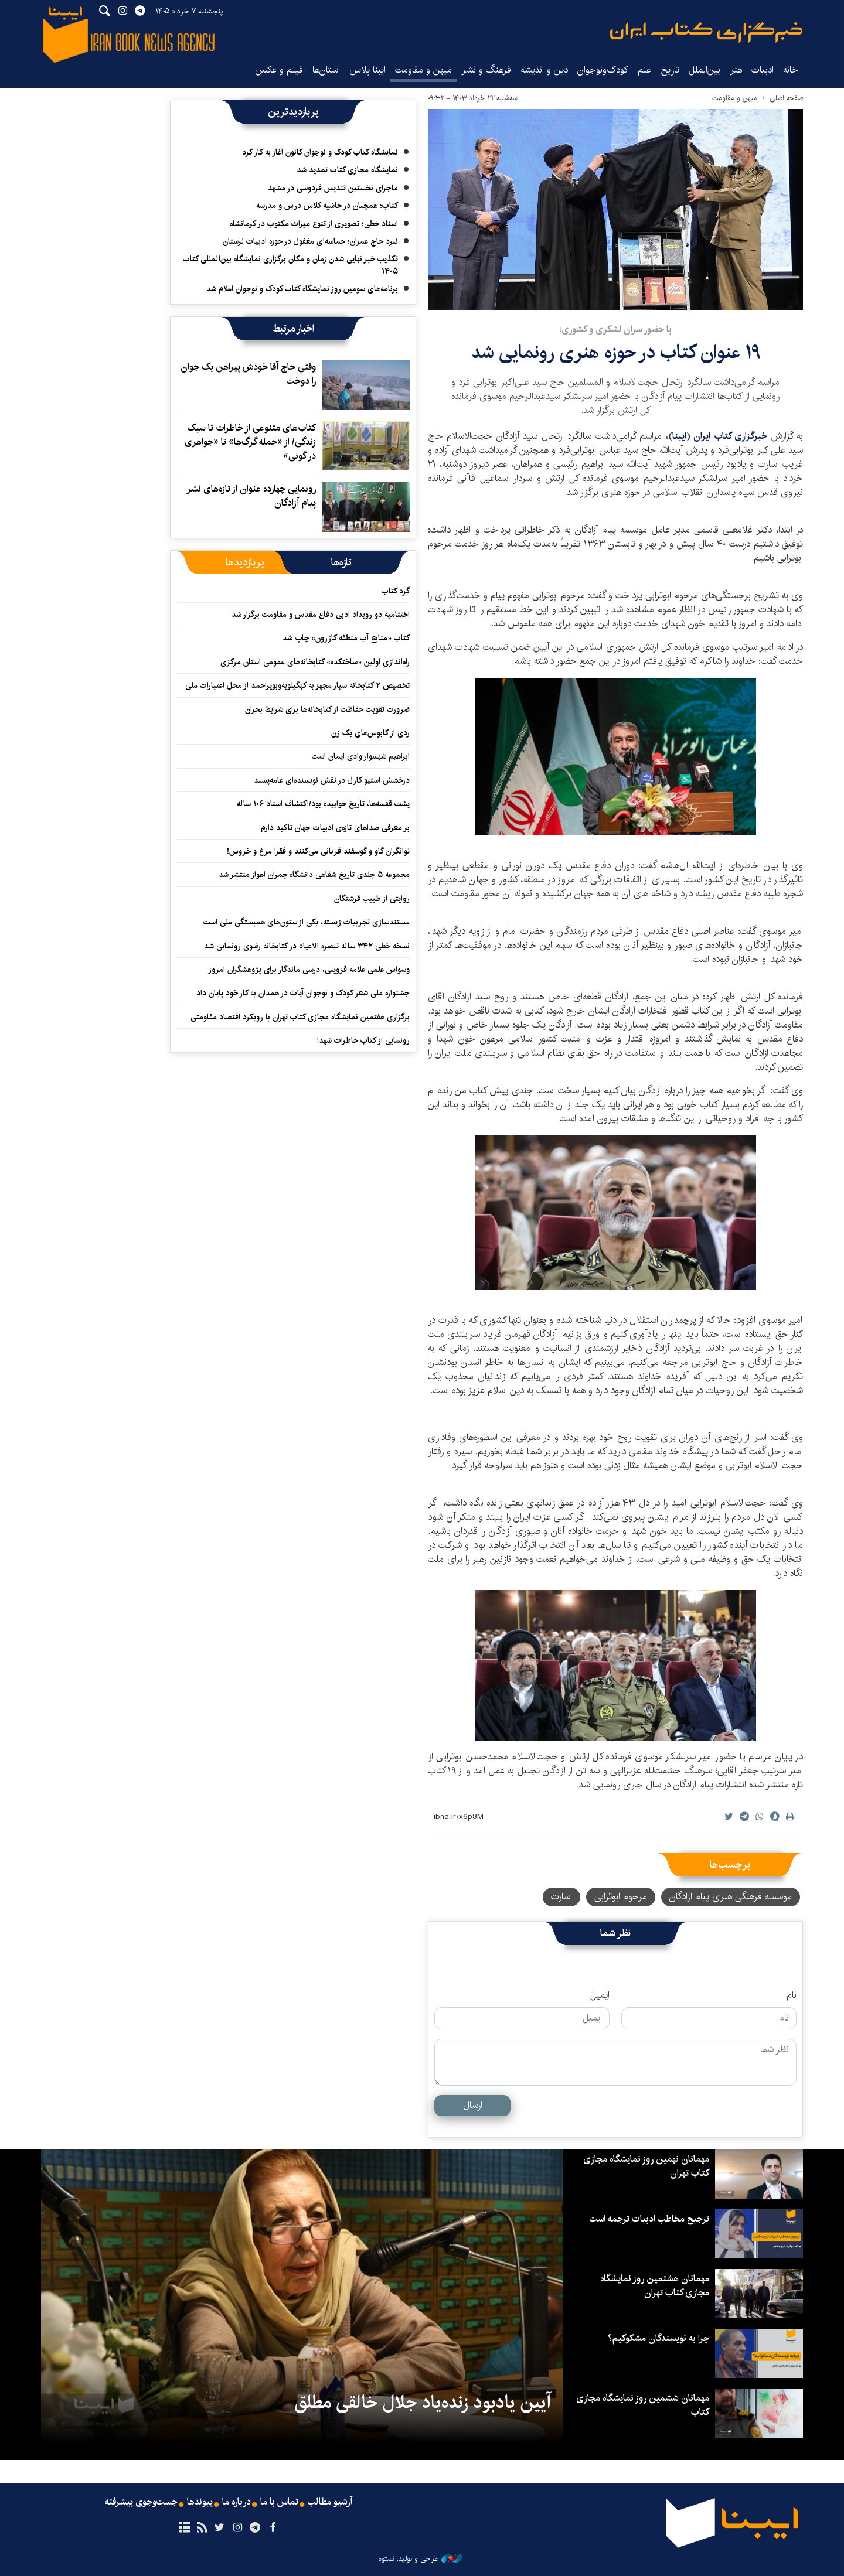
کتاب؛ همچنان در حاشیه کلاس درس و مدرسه (327, 205)
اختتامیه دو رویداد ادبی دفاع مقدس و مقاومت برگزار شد (321, 614)
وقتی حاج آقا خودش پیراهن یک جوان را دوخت (248, 374)
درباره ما (236, 2502)
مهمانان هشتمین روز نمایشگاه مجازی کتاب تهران (654, 2286)
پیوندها (200, 2502)
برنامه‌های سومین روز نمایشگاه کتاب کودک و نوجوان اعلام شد (302, 288)
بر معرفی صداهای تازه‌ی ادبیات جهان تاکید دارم (335, 827)
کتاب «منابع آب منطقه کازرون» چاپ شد (346, 638)
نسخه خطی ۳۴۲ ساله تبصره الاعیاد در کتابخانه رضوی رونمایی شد (307, 946)
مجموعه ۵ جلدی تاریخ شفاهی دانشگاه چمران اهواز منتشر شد (314, 874)
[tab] (341, 562)
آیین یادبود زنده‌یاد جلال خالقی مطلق (423, 2402)
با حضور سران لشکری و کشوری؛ (615, 329)
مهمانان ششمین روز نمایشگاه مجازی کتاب (642, 2405)
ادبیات (762, 70)
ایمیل (600, 1995)
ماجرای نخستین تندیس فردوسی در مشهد (333, 188)
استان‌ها (326, 70)
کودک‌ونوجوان (602, 70)
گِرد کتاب (396, 591)
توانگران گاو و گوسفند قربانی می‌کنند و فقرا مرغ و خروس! (318, 851)
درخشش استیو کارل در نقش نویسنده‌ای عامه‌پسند (332, 780)
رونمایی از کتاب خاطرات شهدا (363, 1040)
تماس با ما (279, 2502)
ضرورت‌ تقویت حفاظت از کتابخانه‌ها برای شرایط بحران (327, 709)
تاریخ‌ (670, 70)
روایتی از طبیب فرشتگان (372, 898)
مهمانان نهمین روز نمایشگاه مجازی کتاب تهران (646, 2166)
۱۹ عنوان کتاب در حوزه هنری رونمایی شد (615, 352)
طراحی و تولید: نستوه (420, 2559)
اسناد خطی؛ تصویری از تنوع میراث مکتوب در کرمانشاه (314, 223)
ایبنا (706, 32)
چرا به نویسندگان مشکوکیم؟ (658, 2338)
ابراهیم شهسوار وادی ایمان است (361, 756)
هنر (736, 70)
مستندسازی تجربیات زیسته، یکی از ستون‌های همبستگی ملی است (306, 922)
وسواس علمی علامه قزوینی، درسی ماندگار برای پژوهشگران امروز (309, 969)
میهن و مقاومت (423, 70)
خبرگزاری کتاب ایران (731, 436)
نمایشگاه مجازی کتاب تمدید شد (347, 169)
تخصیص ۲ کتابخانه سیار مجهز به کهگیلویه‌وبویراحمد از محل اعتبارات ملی (297, 685)
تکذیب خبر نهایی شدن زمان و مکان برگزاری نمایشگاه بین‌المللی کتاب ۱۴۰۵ (290, 265)
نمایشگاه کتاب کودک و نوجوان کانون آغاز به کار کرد (320, 152)
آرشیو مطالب (330, 2502)
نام (792, 1995)
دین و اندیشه (544, 70)
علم (644, 70)
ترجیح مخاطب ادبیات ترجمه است (649, 2219)
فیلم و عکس (279, 70)
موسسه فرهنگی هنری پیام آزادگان (730, 1897)
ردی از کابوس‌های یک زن (370, 732)
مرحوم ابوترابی (620, 1897)
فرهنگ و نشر (486, 70)
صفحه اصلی (786, 98)
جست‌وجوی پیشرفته (141, 2502)
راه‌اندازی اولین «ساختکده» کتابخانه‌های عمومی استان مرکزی (315, 662)
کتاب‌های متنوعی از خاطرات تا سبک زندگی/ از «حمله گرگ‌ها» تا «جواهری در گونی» (250, 442)
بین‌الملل (704, 70)
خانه (790, 70)
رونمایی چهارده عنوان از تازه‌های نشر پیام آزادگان (251, 496)
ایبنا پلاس (367, 70)
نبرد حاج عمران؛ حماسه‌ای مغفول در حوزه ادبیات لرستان (310, 241)
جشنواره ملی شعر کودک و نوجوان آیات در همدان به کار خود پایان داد (303, 993)
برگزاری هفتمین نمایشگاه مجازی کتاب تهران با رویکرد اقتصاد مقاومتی (300, 1017)
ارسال (472, 2105)
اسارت (561, 1897)
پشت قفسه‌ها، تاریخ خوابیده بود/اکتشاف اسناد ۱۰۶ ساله (323, 803)
